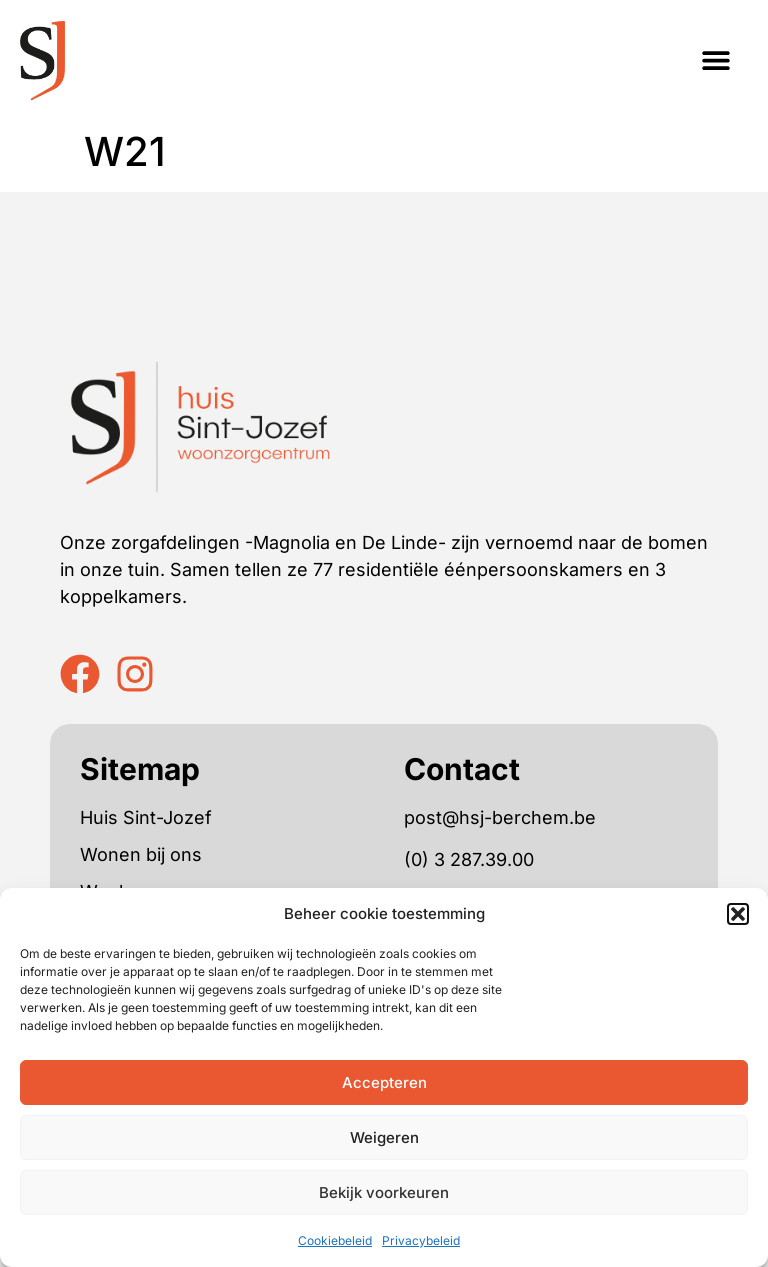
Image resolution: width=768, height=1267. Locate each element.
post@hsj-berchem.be (500, 817)
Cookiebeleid (335, 1240)
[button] (738, 914)
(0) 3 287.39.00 (469, 859)
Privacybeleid (421, 1240)
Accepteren (384, 1082)
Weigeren (384, 1137)
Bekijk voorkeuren (384, 1192)
